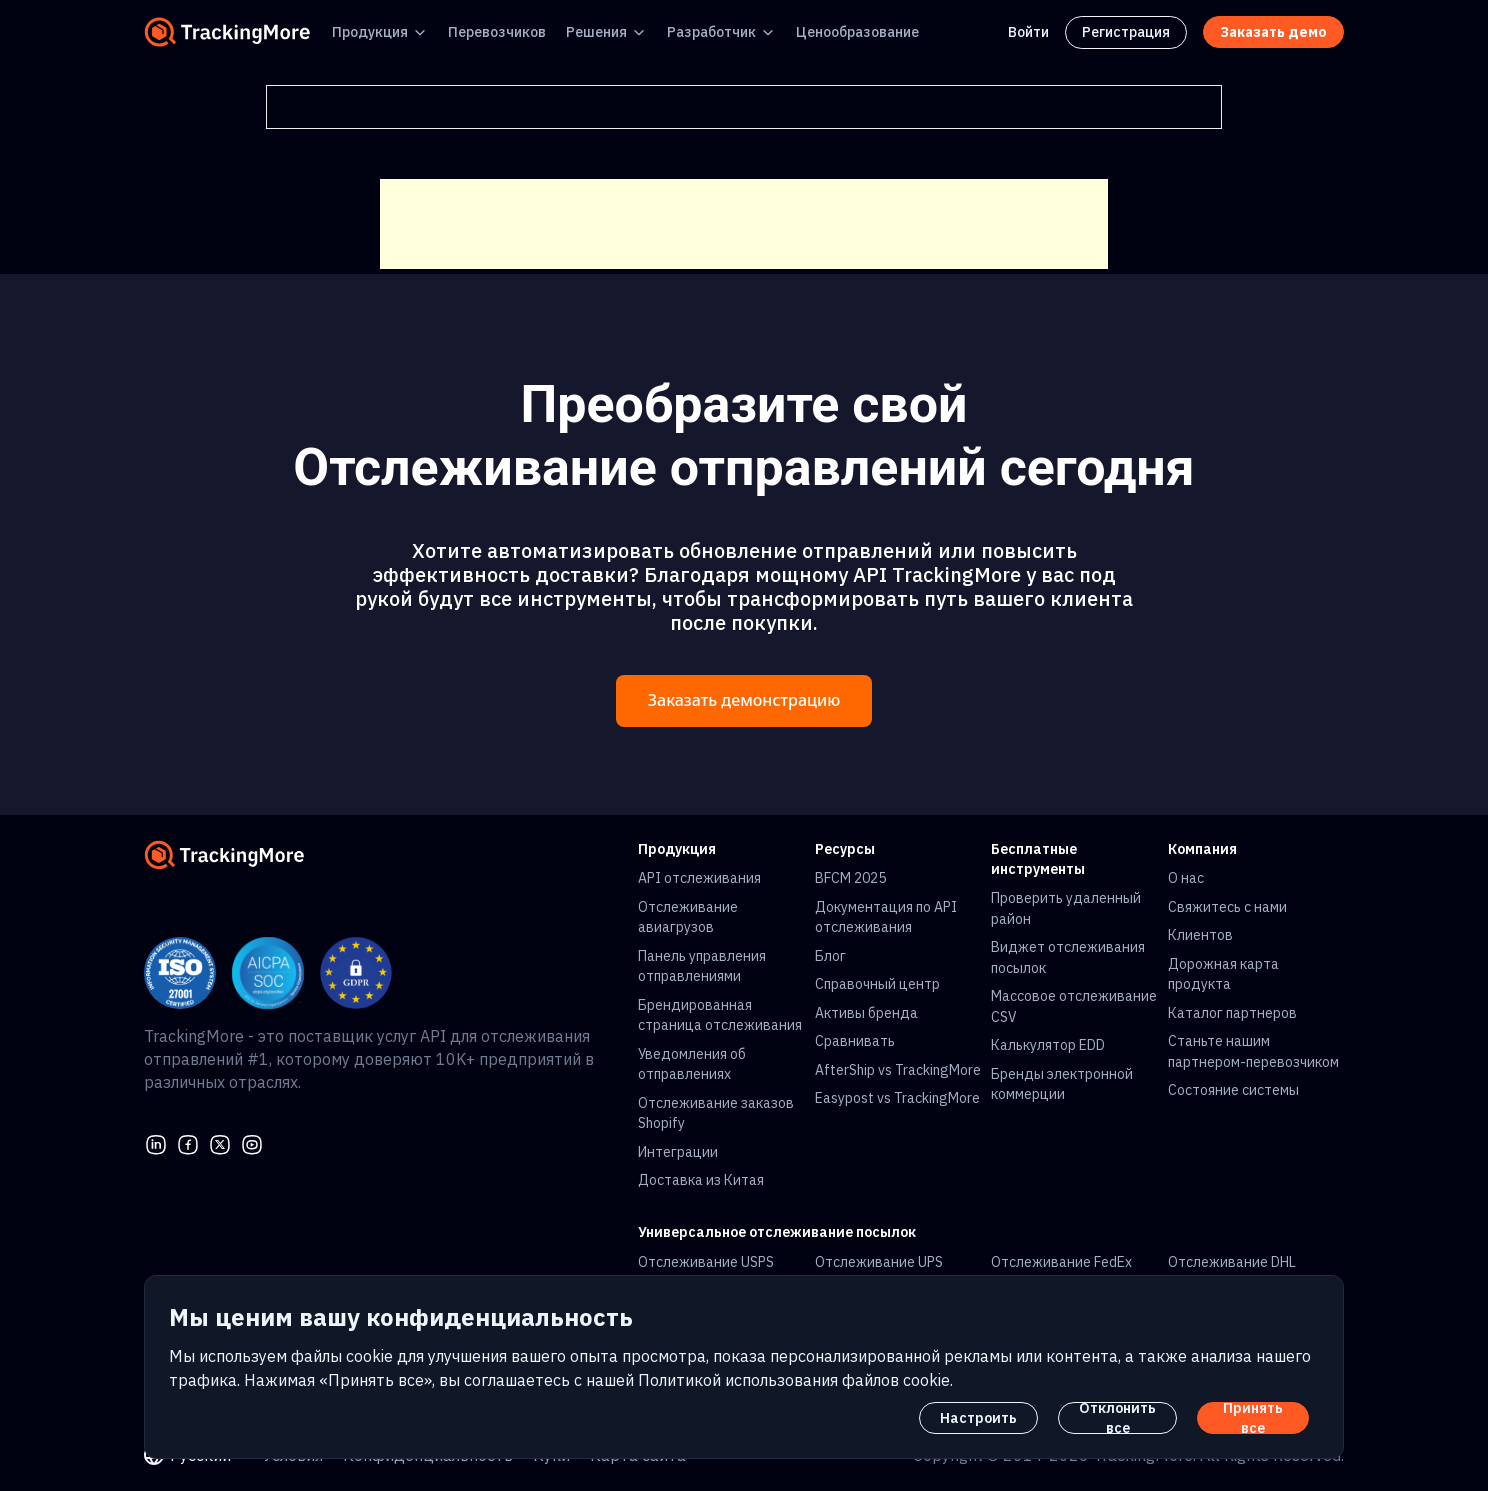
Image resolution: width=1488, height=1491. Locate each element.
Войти (1028, 32)
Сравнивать (855, 1041)
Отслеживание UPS (879, 1262)
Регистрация (1126, 32)
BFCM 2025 (850, 878)
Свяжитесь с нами (1227, 907)
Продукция (370, 32)
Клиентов (1200, 935)
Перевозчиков (497, 32)
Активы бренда (866, 1013)
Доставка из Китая (701, 1180)
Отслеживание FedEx (1061, 1262)
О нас (1186, 878)
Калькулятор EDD (1048, 1045)
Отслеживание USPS (706, 1262)
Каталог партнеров (1232, 1013)
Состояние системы (1233, 1090)
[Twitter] (220, 1143)
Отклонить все (1117, 1418)
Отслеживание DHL (1232, 1262)
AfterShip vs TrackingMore (898, 1070)
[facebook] (188, 1143)
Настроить (978, 1418)
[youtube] (252, 1143)
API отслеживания (699, 878)
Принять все (1253, 1418)
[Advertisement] (744, 224)
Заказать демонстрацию (744, 700)
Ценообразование (857, 32)
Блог (830, 956)
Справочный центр (877, 984)
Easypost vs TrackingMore (897, 1098)
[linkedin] (156, 1143)
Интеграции (678, 1152)
